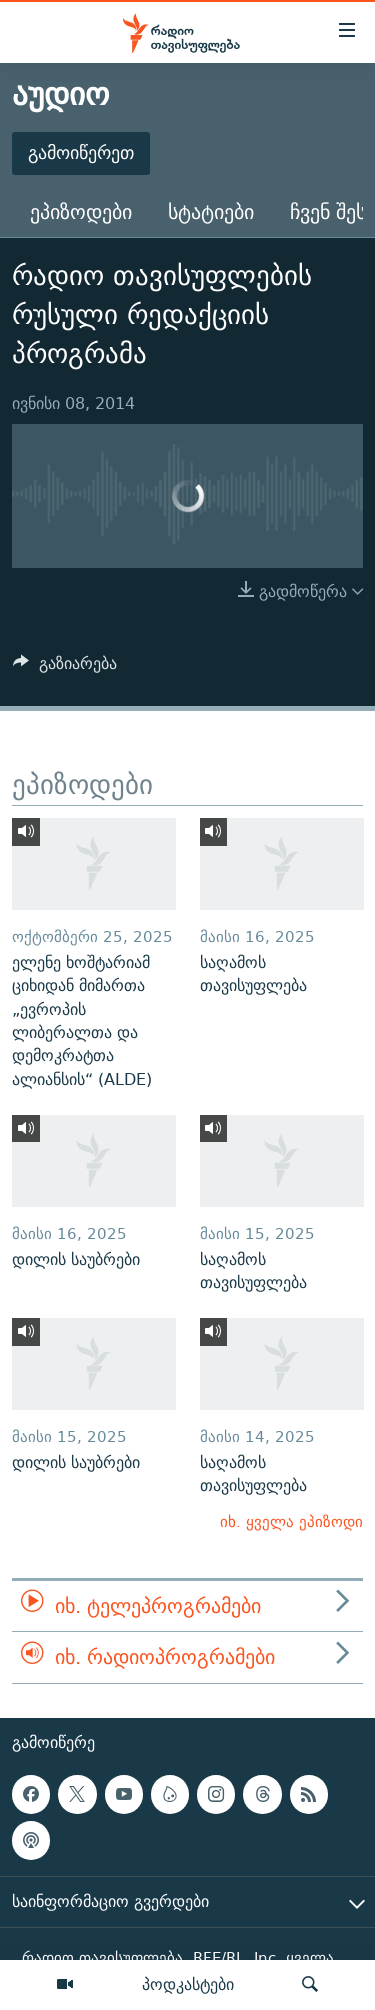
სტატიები (211, 211)
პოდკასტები (188, 1984)
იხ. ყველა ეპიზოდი (291, 1521)
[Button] (65, 668)
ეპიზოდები (81, 211)
